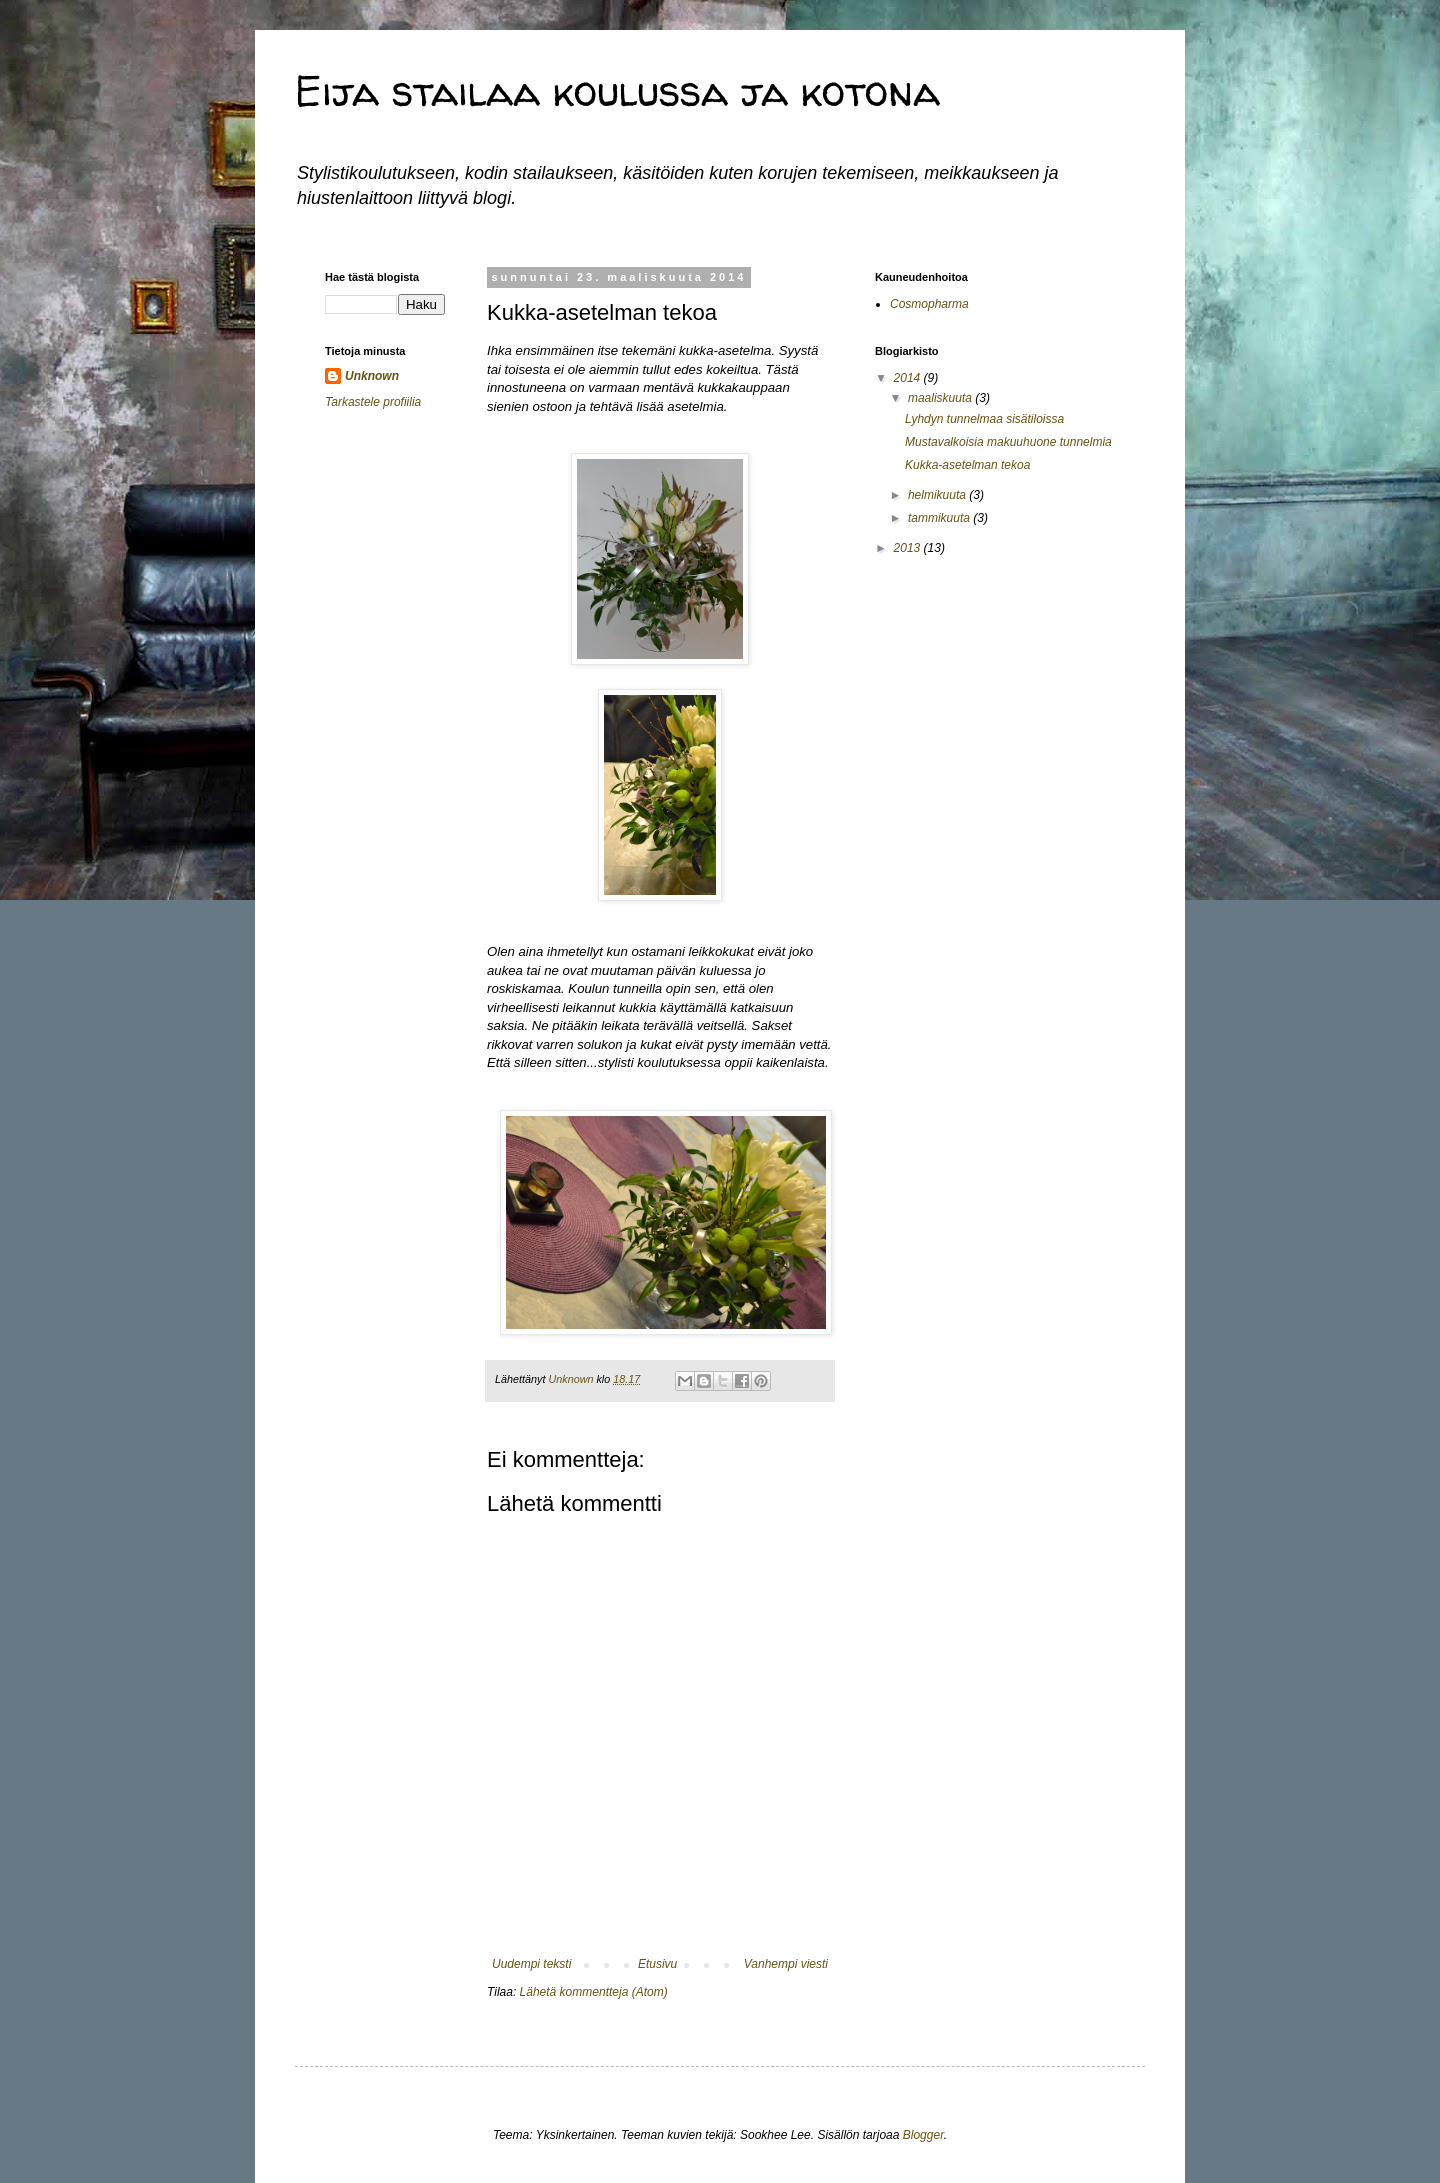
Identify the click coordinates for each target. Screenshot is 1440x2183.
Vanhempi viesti (786, 1964)
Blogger (923, 2135)
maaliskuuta (941, 398)
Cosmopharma (929, 304)
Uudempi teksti (531, 1964)
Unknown (372, 376)
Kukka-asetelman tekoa (967, 465)
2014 (909, 378)
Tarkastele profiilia (373, 402)
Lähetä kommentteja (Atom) (594, 1992)
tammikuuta (940, 518)
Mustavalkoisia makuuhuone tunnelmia (1008, 442)
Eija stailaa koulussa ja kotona (617, 90)
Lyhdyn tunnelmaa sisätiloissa (984, 419)
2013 (909, 548)
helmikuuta (938, 495)
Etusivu (657, 1964)
